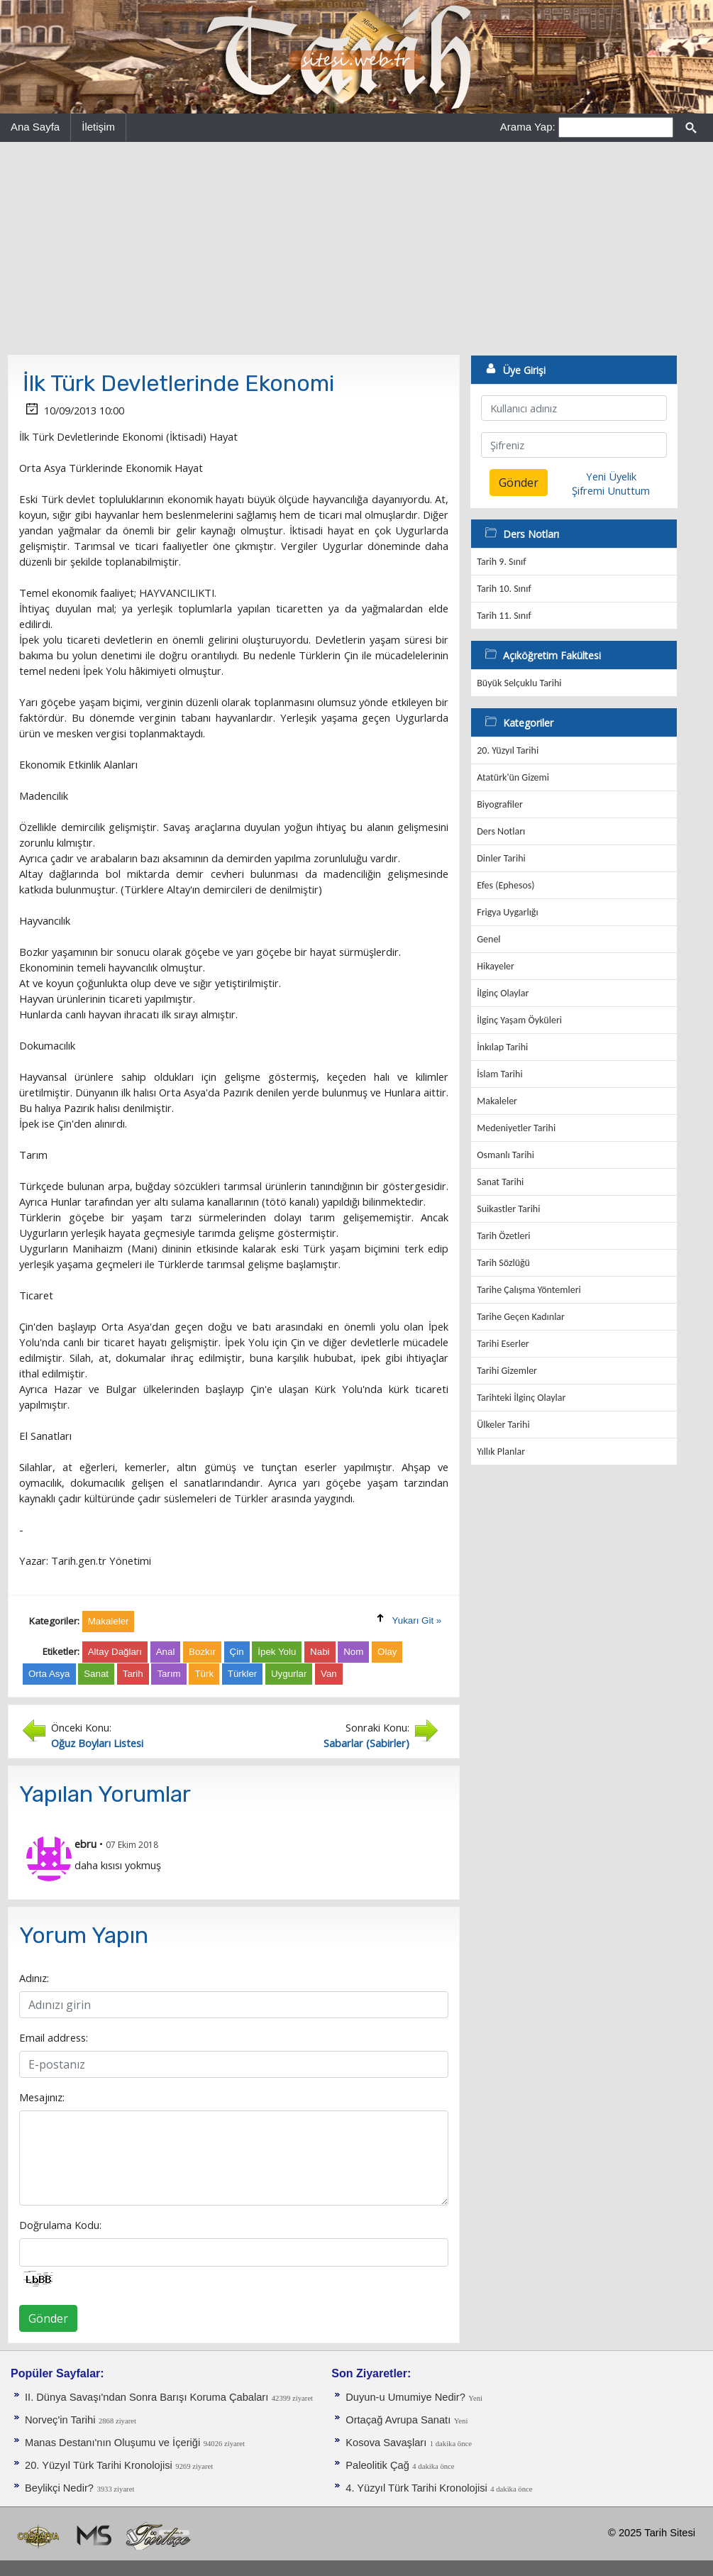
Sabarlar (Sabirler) (366, 1743)
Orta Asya (49, 1673)
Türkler (242, 1673)
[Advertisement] (356, 248)
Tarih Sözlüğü (503, 1263)
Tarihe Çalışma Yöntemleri (529, 1290)
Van (329, 1673)
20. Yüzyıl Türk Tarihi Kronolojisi (98, 2465)
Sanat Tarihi (500, 1182)
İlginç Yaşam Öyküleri (519, 1020)
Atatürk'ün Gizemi (513, 777)
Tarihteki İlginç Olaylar (521, 1398)
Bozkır (202, 1651)
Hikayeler (495, 966)
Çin (237, 1651)
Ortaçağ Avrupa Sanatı (398, 2420)
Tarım (168, 1673)
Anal (165, 1651)
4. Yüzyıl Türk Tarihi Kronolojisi (416, 2488)
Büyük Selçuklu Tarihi (519, 683)
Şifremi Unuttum (611, 490)
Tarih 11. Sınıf (504, 616)
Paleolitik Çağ (377, 2465)
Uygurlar (288, 1673)
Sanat (96, 1673)
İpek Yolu (277, 1651)
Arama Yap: (528, 127)
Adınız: (34, 1978)
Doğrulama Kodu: (60, 2225)
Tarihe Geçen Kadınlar (521, 1317)
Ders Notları (501, 831)
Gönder (48, 2318)
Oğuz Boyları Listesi (97, 1743)
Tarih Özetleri (503, 1236)
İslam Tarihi (499, 1074)
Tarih (133, 1673)
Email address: (53, 2037)
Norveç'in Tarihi (60, 2420)
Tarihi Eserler (503, 1344)
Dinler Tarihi (501, 858)
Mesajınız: (42, 2097)
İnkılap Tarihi (502, 1047)
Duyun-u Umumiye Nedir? (405, 2397)
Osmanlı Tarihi (505, 1155)
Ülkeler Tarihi (503, 1425)
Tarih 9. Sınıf (501, 562)
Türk (204, 1673)
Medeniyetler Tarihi (516, 1128)
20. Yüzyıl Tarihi (507, 750)
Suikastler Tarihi (508, 1209)
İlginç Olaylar (503, 993)
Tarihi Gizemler (507, 1371)
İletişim (98, 127)
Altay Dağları (115, 1651)
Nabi (319, 1651)
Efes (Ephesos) (505, 885)
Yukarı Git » (417, 1620)
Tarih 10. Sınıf (504, 589)
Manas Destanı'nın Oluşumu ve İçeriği (112, 2442)
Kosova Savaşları (386, 2442)
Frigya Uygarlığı (507, 912)
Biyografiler (500, 804)
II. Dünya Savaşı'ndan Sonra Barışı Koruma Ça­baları (146, 2397)
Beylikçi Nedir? (59, 2488)
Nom (353, 1651)
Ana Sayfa (35, 127)
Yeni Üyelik (611, 476)
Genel (488, 939)
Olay (387, 1651)
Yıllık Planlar (501, 1452)
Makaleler (497, 1101)
